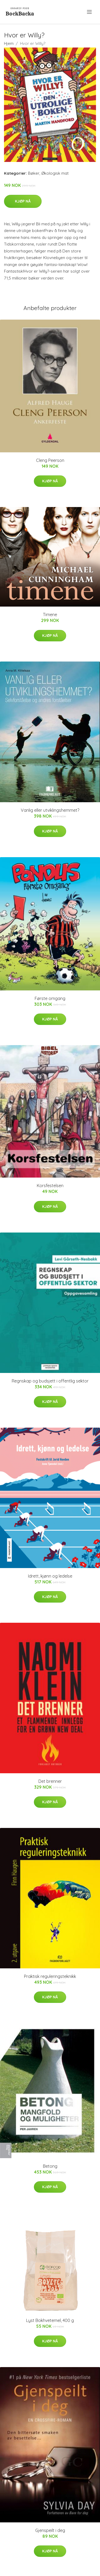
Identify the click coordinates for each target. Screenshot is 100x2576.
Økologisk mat (55, 173)
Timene (50, 614)
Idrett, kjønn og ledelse (50, 1576)
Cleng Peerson (50, 460)
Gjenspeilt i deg (50, 2530)
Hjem (9, 43)
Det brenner (50, 1781)
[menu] (89, 12)
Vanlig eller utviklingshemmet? (50, 810)
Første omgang (50, 998)
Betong (50, 2166)
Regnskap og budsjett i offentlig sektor (50, 1381)
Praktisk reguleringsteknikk (50, 1976)
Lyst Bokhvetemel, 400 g (50, 2320)
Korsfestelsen (50, 1185)
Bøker (33, 173)
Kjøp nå (23, 201)
